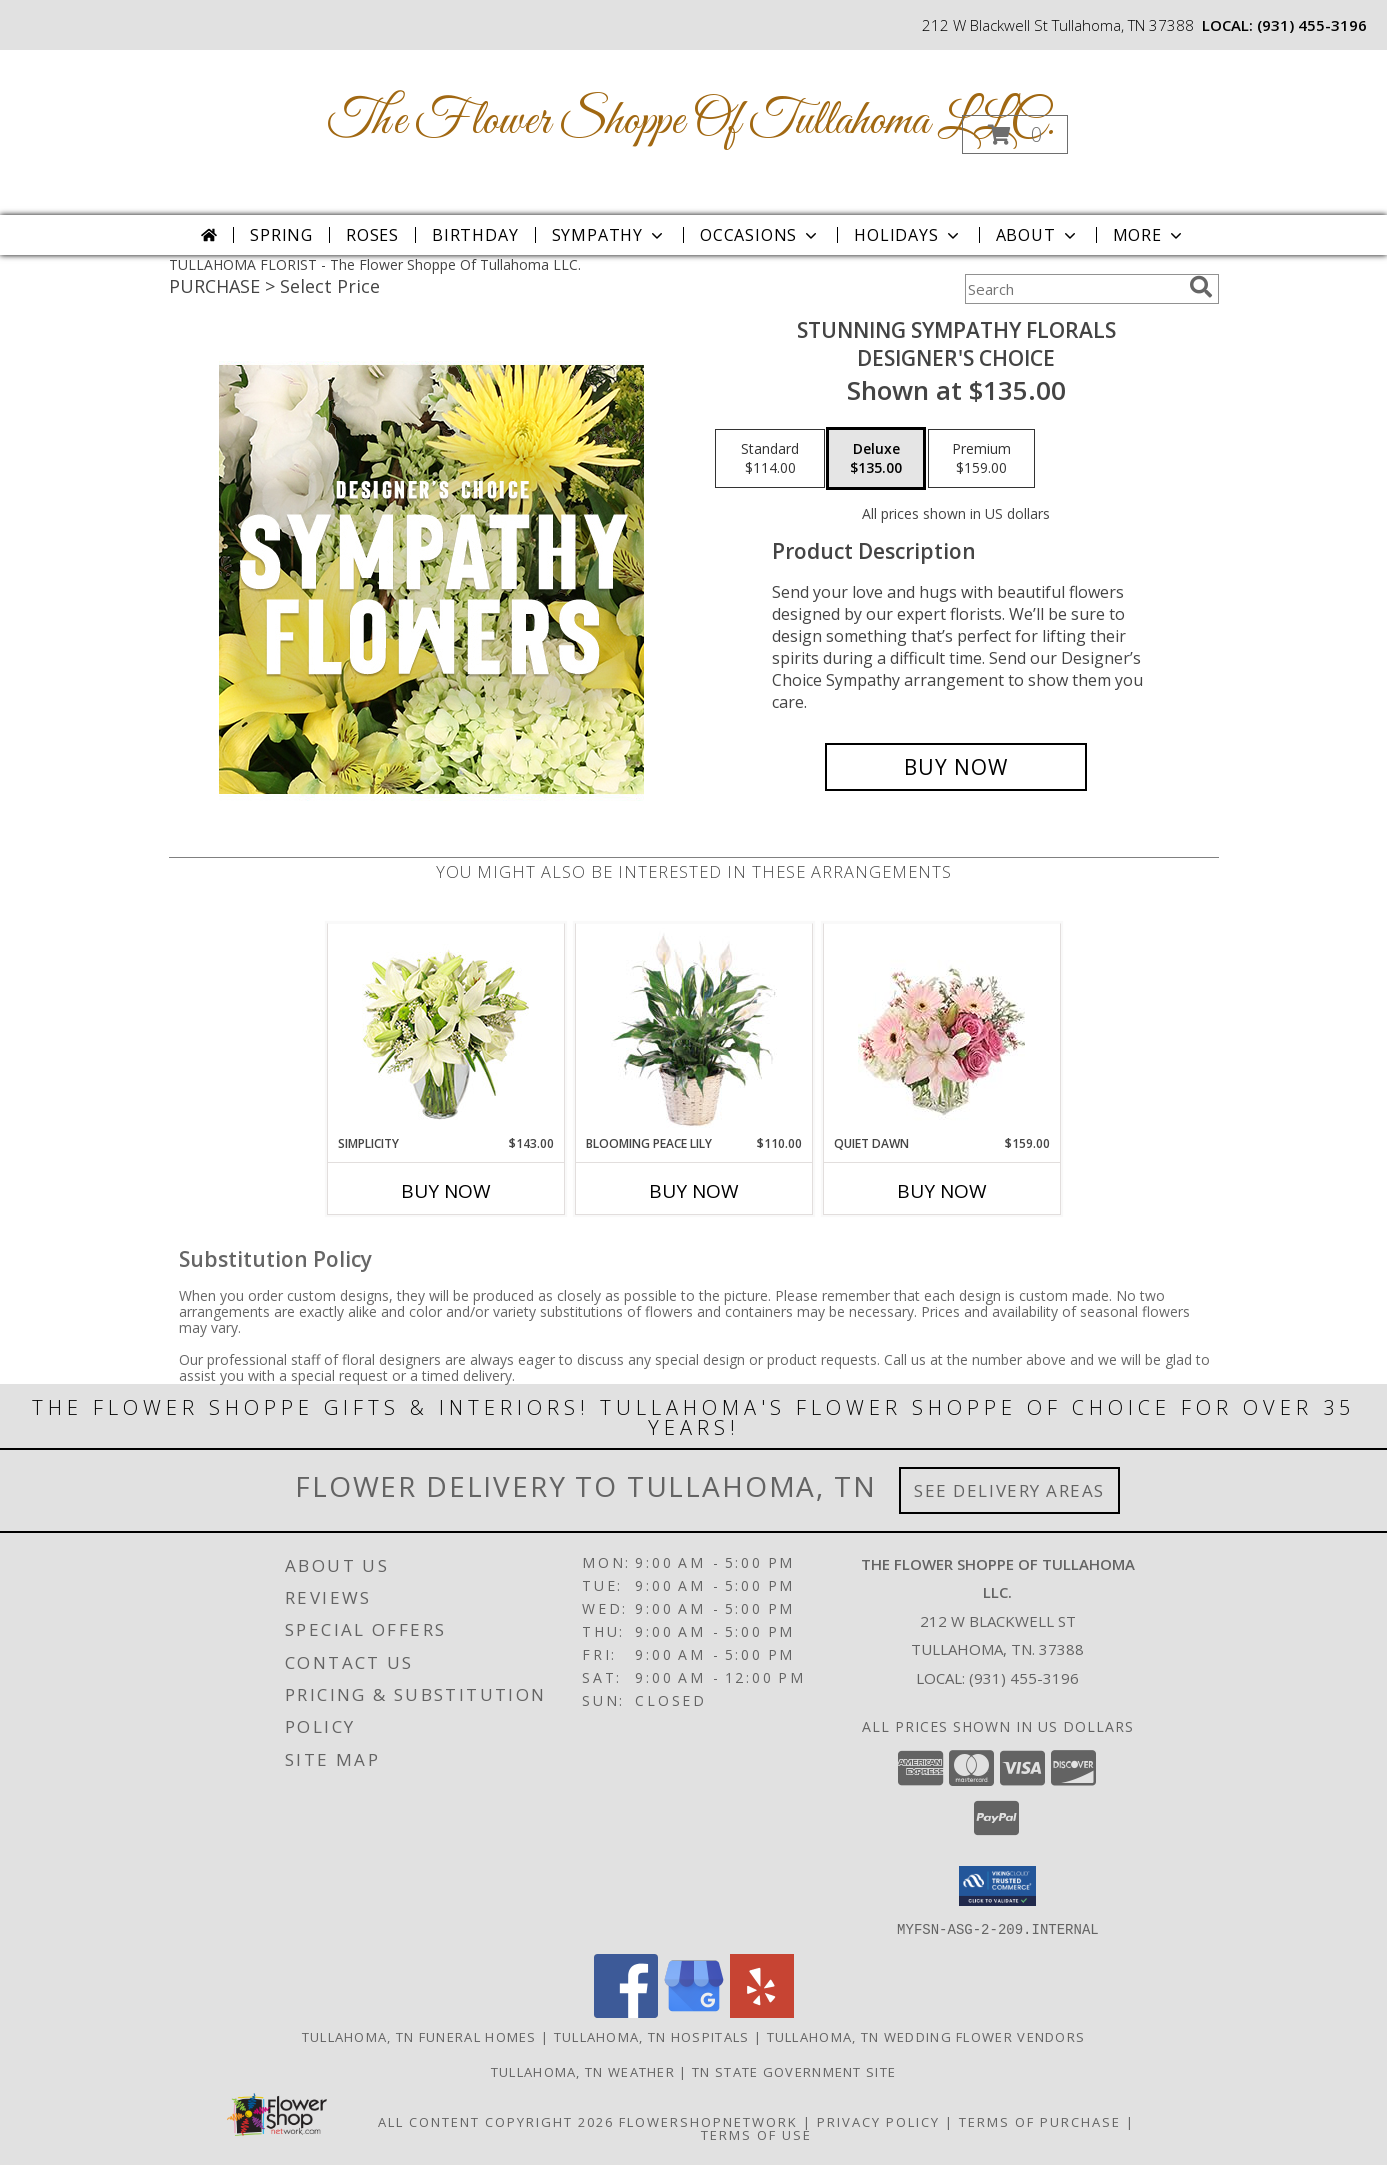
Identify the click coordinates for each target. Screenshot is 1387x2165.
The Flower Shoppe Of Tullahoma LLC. (692, 121)
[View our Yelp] (762, 2011)
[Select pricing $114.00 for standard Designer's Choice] (770, 459)
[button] (1015, 134)
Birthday (475, 235)
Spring (281, 235)
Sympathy (609, 235)
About (1038, 235)
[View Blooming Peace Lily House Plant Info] (693, 1029)
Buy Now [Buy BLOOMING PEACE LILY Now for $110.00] (694, 1191)
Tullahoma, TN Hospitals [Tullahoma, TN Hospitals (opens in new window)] (652, 2036)
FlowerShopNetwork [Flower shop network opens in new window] (708, 2121)
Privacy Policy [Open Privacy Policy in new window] (878, 2121)
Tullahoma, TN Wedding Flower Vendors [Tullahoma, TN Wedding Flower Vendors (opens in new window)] (926, 2036)
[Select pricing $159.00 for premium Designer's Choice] (981, 459)
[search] (1201, 287)
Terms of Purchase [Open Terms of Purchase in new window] (1040, 2121)
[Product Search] (1073, 289)
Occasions (760, 235)
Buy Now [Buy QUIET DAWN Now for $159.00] (942, 1191)
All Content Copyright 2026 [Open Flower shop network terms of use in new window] (496, 2121)
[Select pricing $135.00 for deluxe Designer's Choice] (876, 459)
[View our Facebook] (626, 2011)
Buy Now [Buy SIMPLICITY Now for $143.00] (446, 1191)
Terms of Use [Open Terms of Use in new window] (756, 2134)
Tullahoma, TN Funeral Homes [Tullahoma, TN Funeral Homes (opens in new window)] (419, 2036)
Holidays (908, 235)
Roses (372, 235)
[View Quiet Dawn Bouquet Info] (941, 1029)
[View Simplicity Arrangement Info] (445, 1029)
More (1149, 235)
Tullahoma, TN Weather (583, 2071)
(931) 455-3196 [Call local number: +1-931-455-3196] (1312, 25)
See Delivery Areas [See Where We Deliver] (1009, 1490)
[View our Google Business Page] (694, 2011)
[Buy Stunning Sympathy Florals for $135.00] (956, 767)
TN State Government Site (794, 2071)
